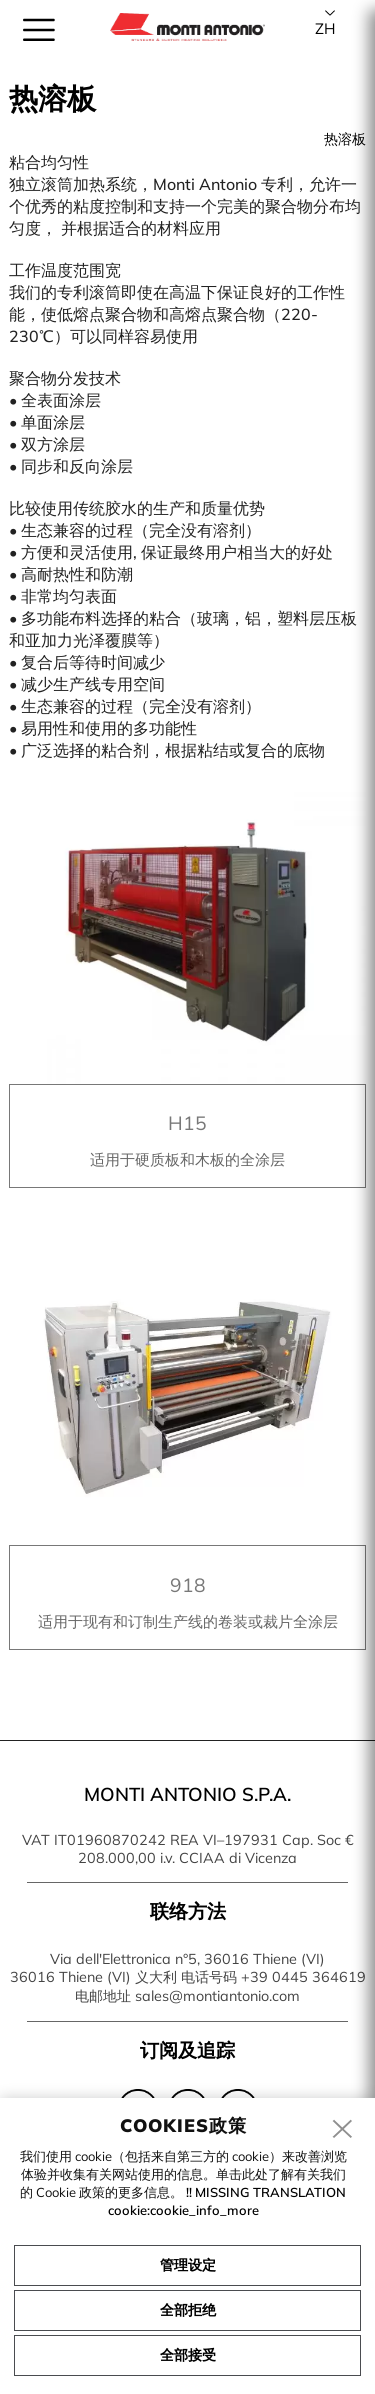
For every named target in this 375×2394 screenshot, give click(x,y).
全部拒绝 (188, 2310)
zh (325, 28)
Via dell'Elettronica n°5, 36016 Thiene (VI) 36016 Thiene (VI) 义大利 (168, 1968)
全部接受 (188, 2355)
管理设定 (188, 2265)
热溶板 (345, 139)
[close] (343, 2130)
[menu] (39, 30)
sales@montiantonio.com (217, 1996)
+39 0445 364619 (303, 1977)
